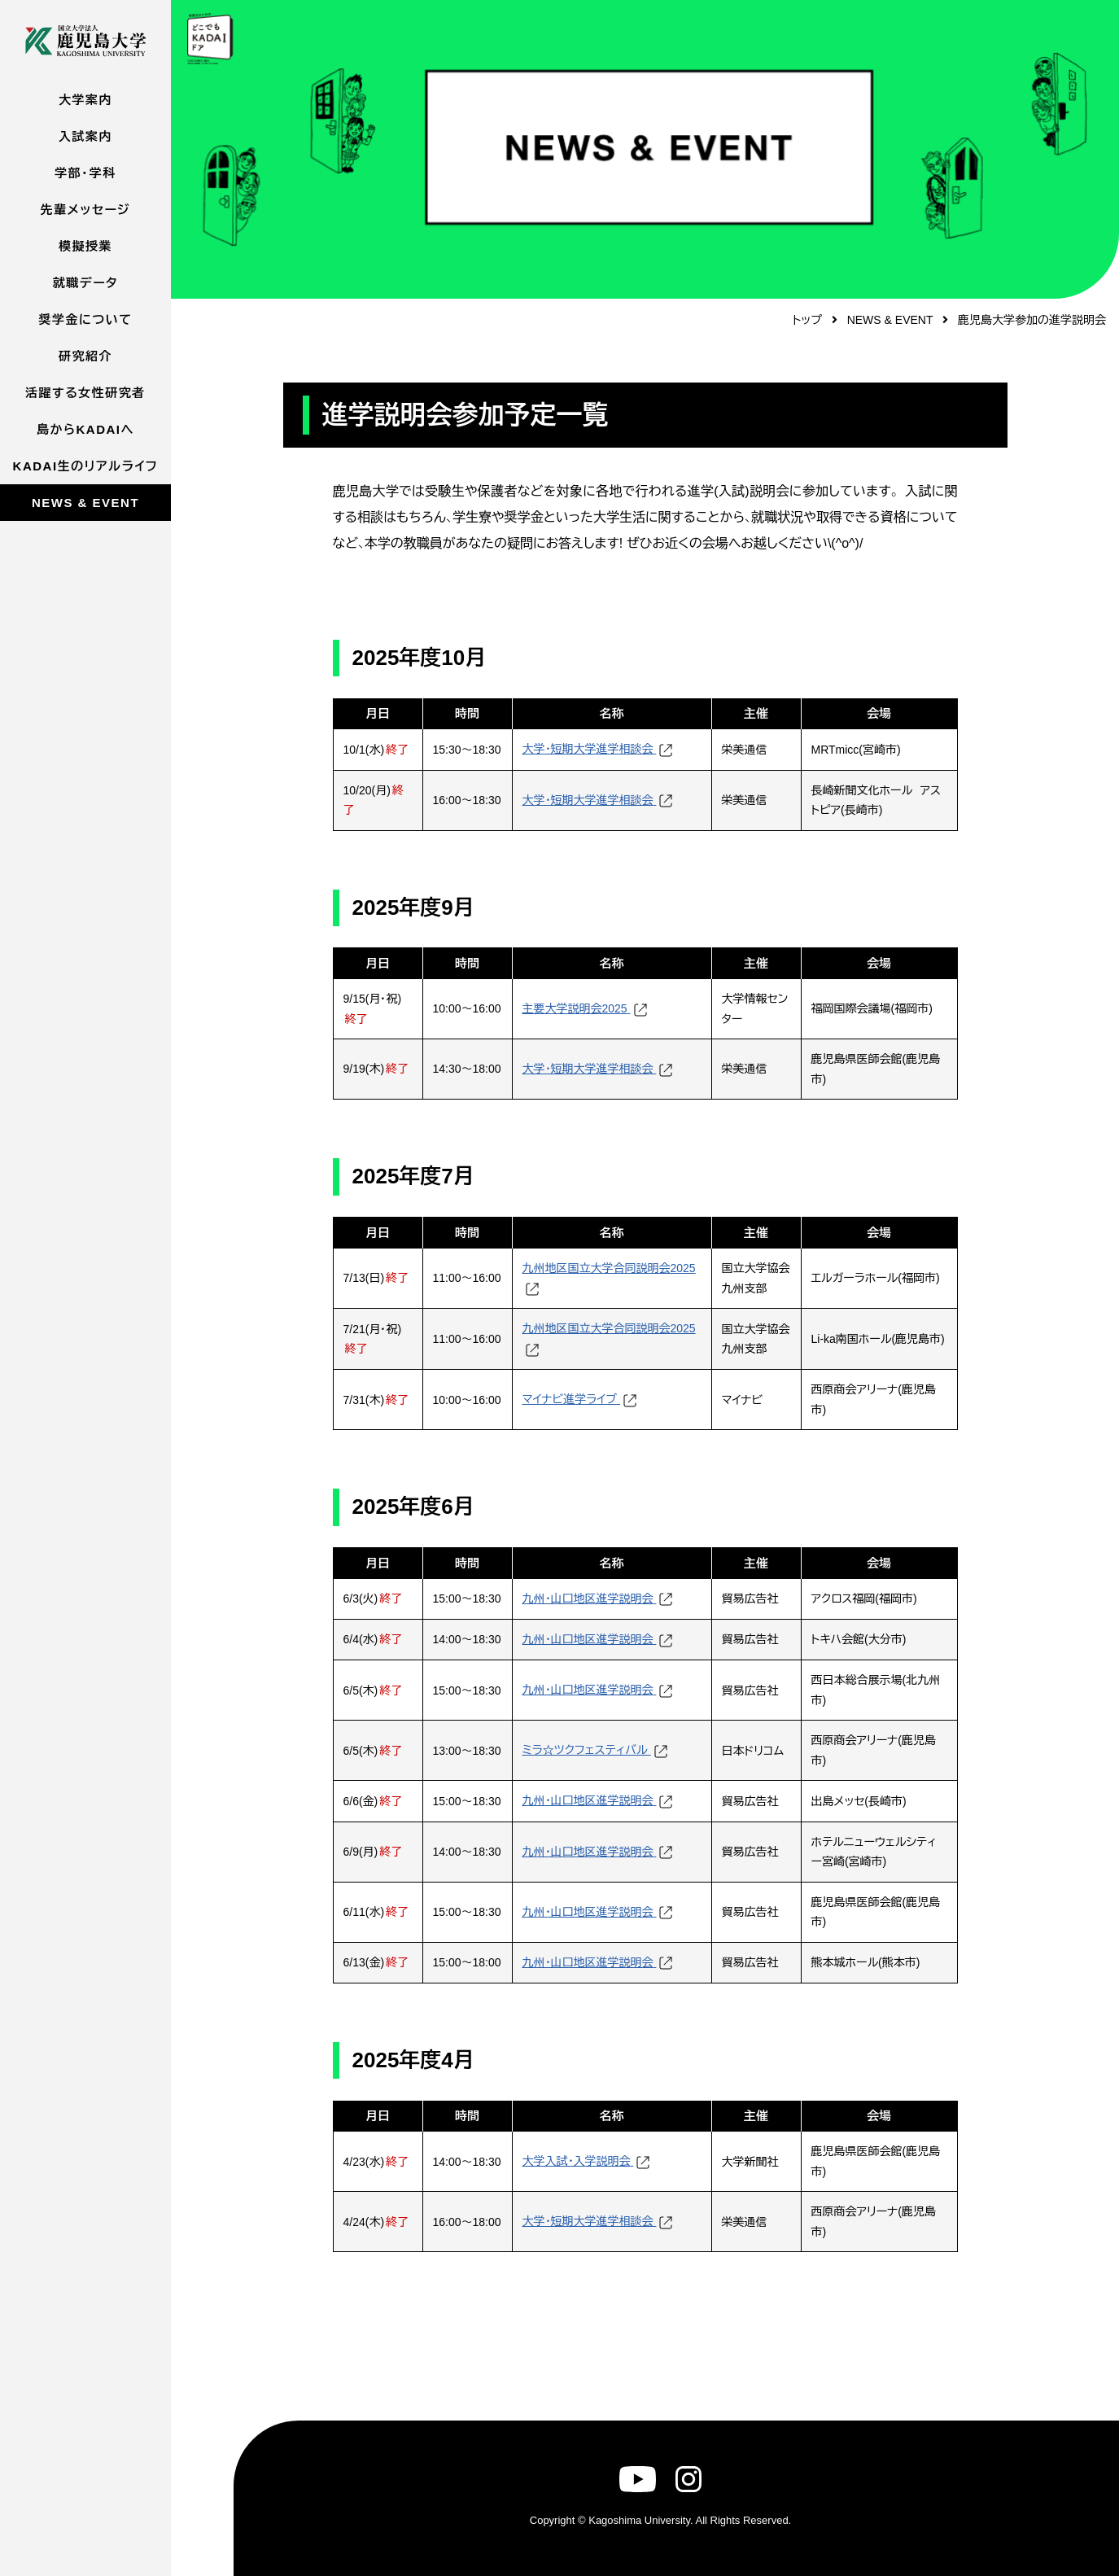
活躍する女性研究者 (85, 393)
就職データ (85, 283)
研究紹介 (85, 356)
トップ (807, 319)
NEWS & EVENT (85, 503)
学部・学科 (85, 173)
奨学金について (85, 319)
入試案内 (85, 136)
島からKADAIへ (85, 429)
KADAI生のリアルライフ (86, 466)
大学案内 (85, 100)
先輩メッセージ (85, 209)
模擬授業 (85, 246)
